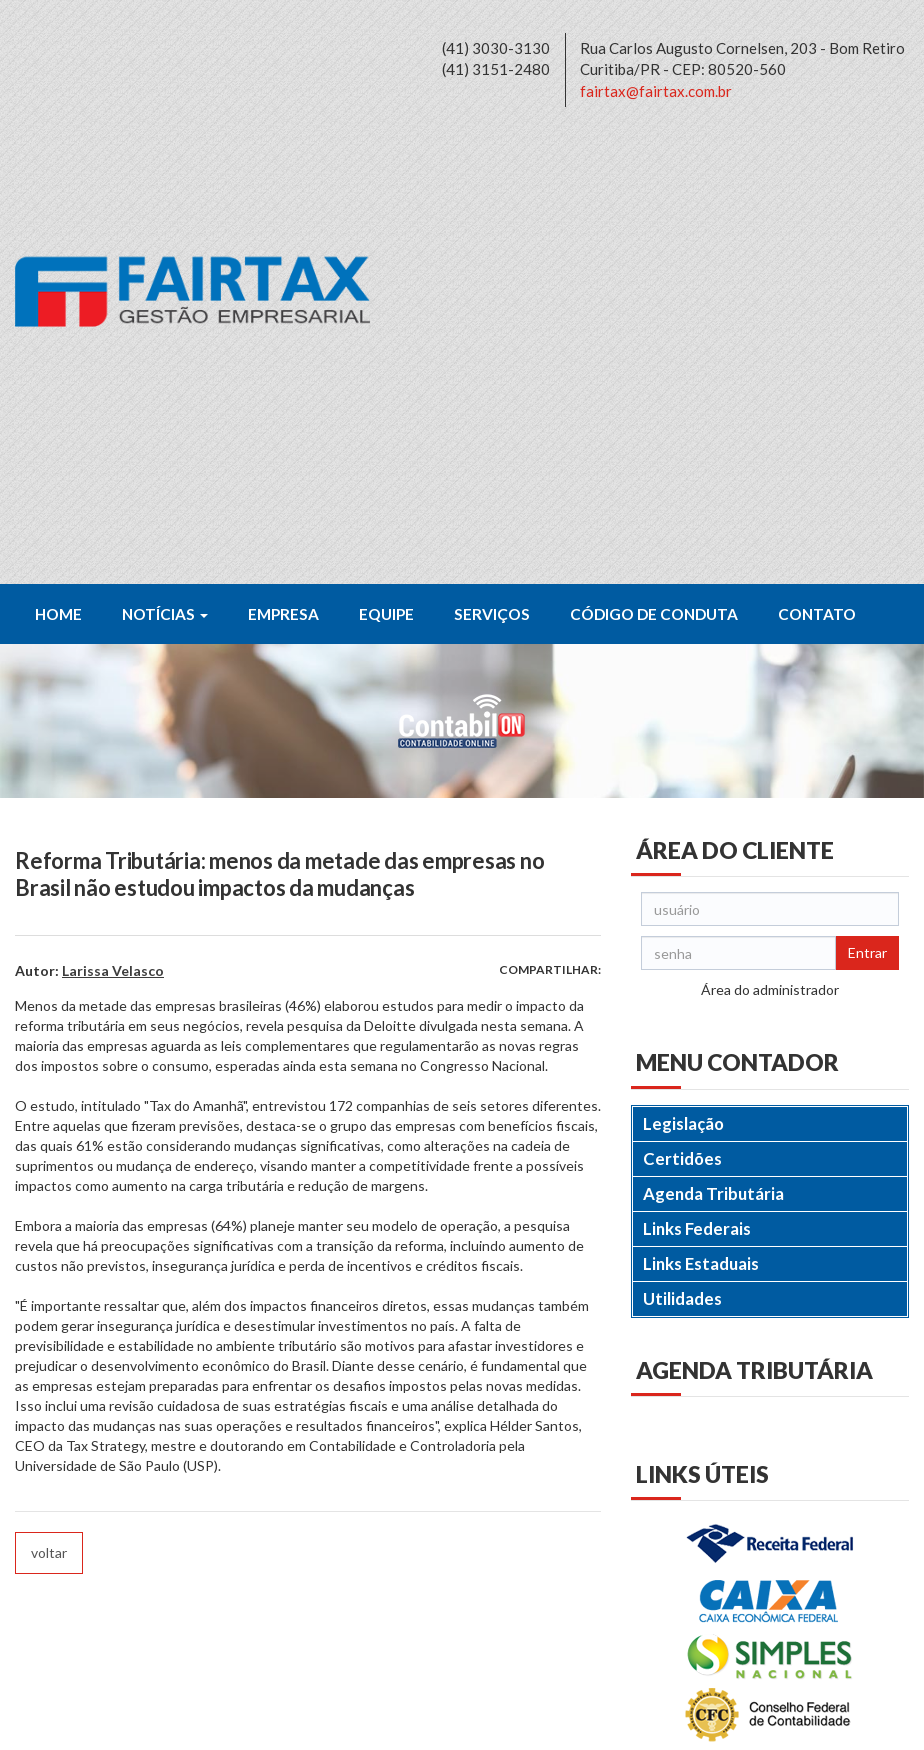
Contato (817, 165)
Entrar (867, 503)
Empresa (283, 165)
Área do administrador (770, 540)
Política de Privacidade (154, 1723)
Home (58, 165)
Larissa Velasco (113, 521)
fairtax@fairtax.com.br (656, 91)
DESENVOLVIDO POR (781, 1723)
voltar (49, 1103)
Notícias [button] (165, 165)
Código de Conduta (654, 165)
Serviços (492, 165)
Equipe (386, 165)
